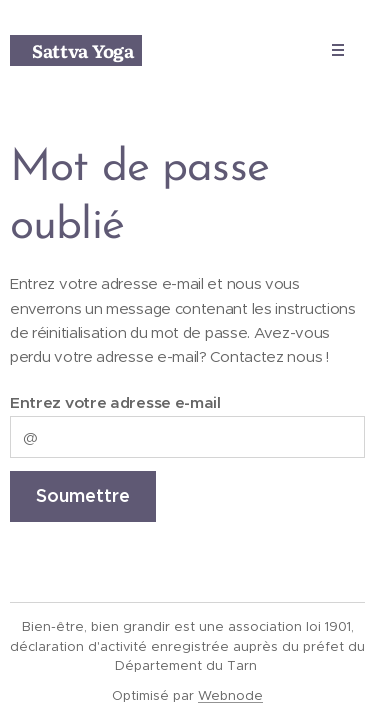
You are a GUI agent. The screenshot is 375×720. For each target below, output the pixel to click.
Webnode (230, 695)
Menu (331, 50)
